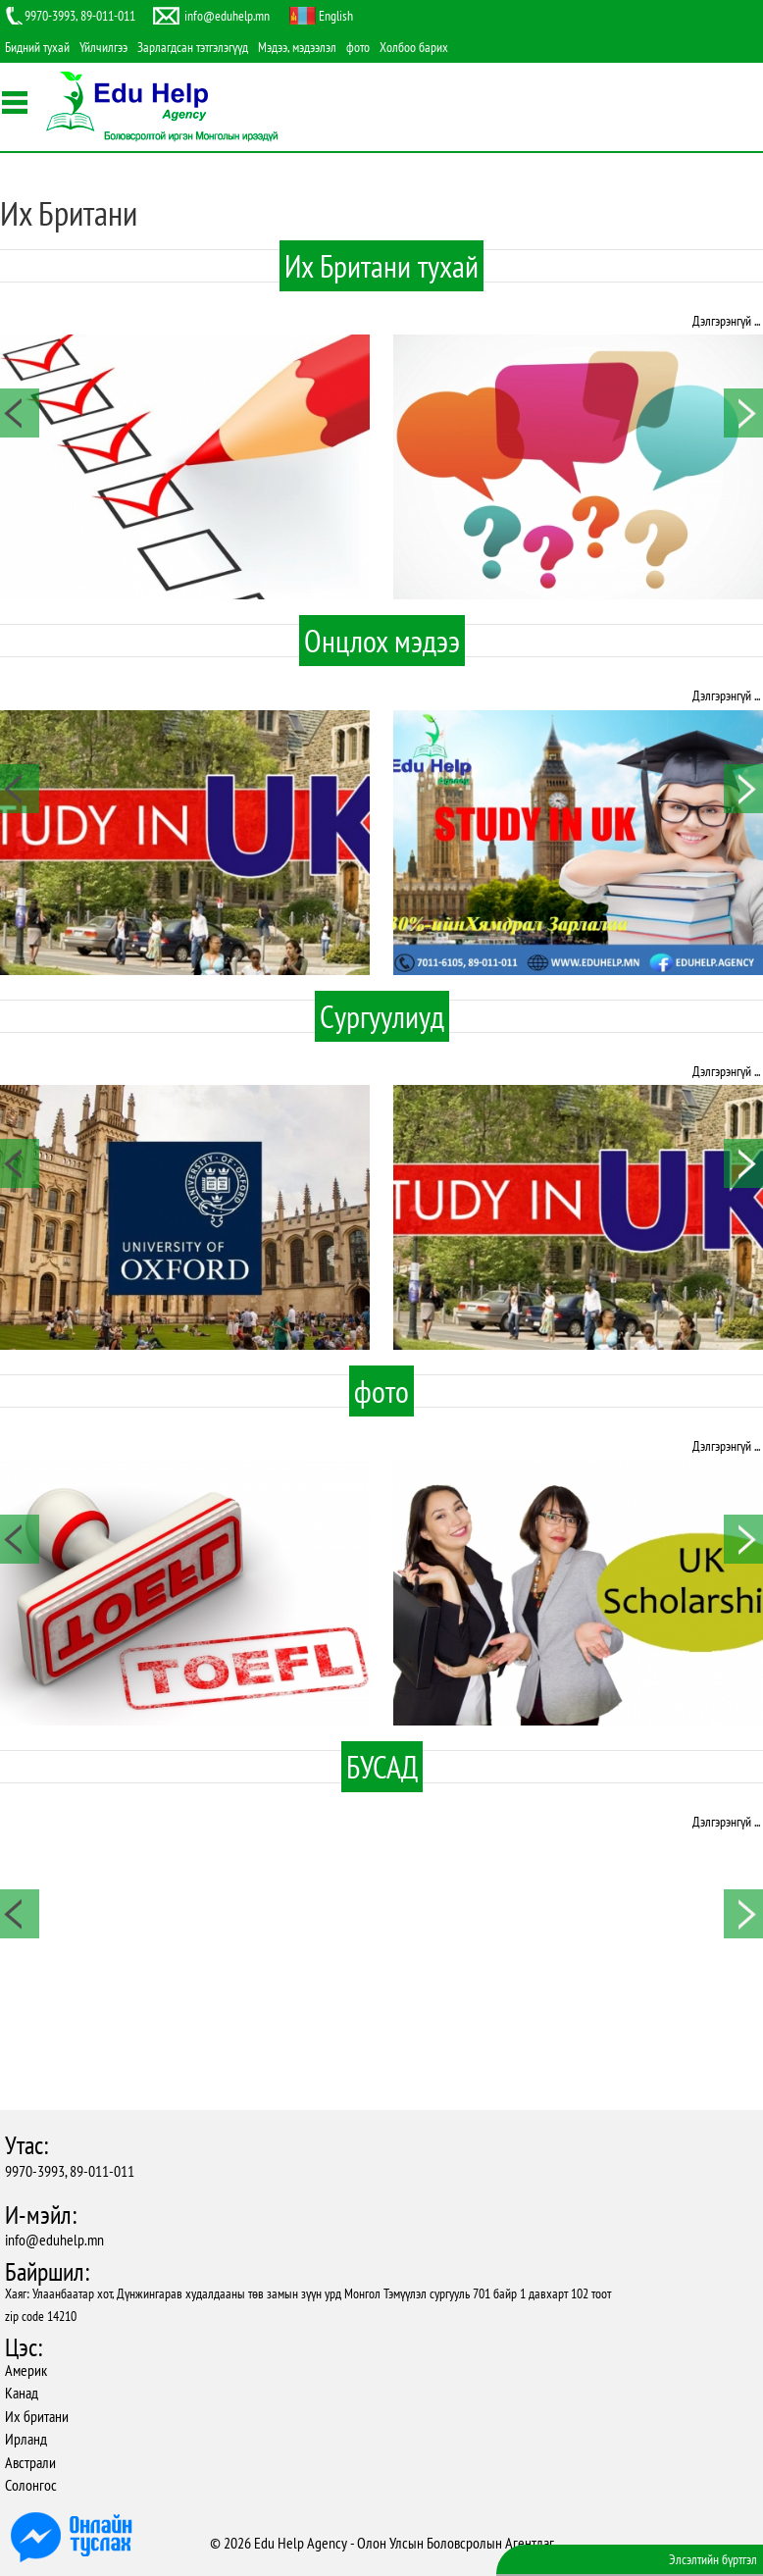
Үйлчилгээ (103, 47)
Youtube (17, 282)
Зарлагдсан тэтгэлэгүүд (192, 47)
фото (358, 47)
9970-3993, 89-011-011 (69, 2171)
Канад (21, 2392)
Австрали (30, 2462)
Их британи (37, 2416)
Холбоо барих (414, 47)
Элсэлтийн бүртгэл (713, 2559)
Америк (26, 2370)
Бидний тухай (37, 47)
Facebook (17, 221)
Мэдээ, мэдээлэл (297, 47)
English (336, 16)
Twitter (17, 252)
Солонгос (31, 2485)
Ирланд (26, 2438)
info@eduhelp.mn (54, 2239)
